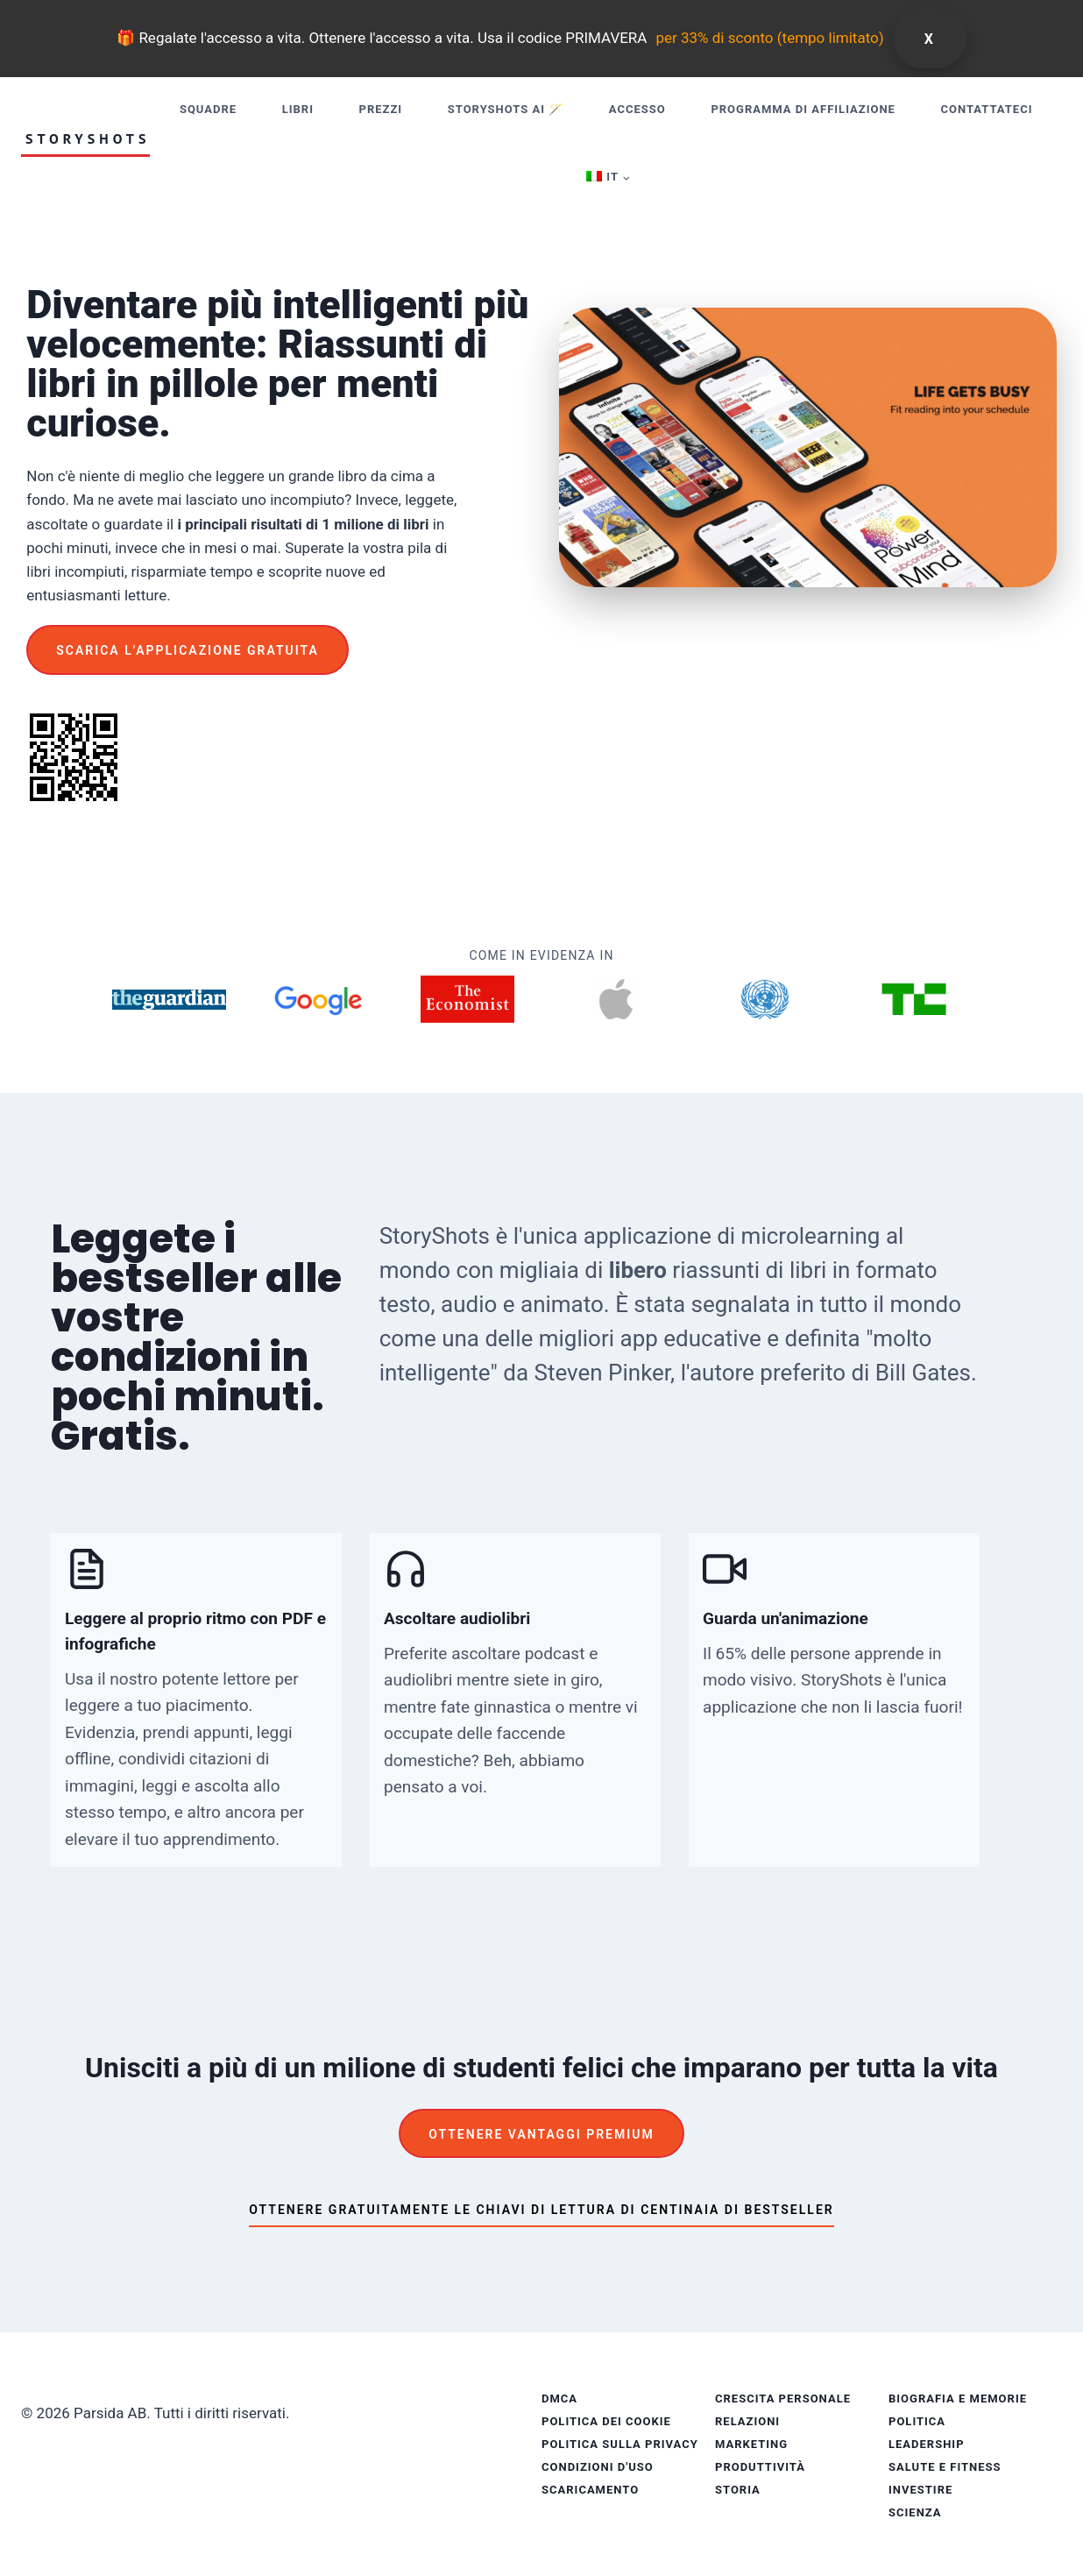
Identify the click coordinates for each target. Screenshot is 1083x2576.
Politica (916, 2421)
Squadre (208, 109)
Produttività (760, 2466)
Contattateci (987, 109)
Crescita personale (783, 2398)
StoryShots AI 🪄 (506, 109)
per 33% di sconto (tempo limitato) (769, 37)
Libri (298, 109)
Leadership (926, 2444)
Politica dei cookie (606, 2421)
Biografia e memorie (957, 2398)
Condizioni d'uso (598, 2466)
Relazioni (747, 2421)
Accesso (637, 109)
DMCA (559, 2398)
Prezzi (381, 109)
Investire (920, 2489)
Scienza (915, 2512)
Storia (738, 2489)
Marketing (751, 2444)
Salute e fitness (945, 2466)
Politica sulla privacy (620, 2444)
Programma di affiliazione (803, 109)
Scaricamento (590, 2489)
